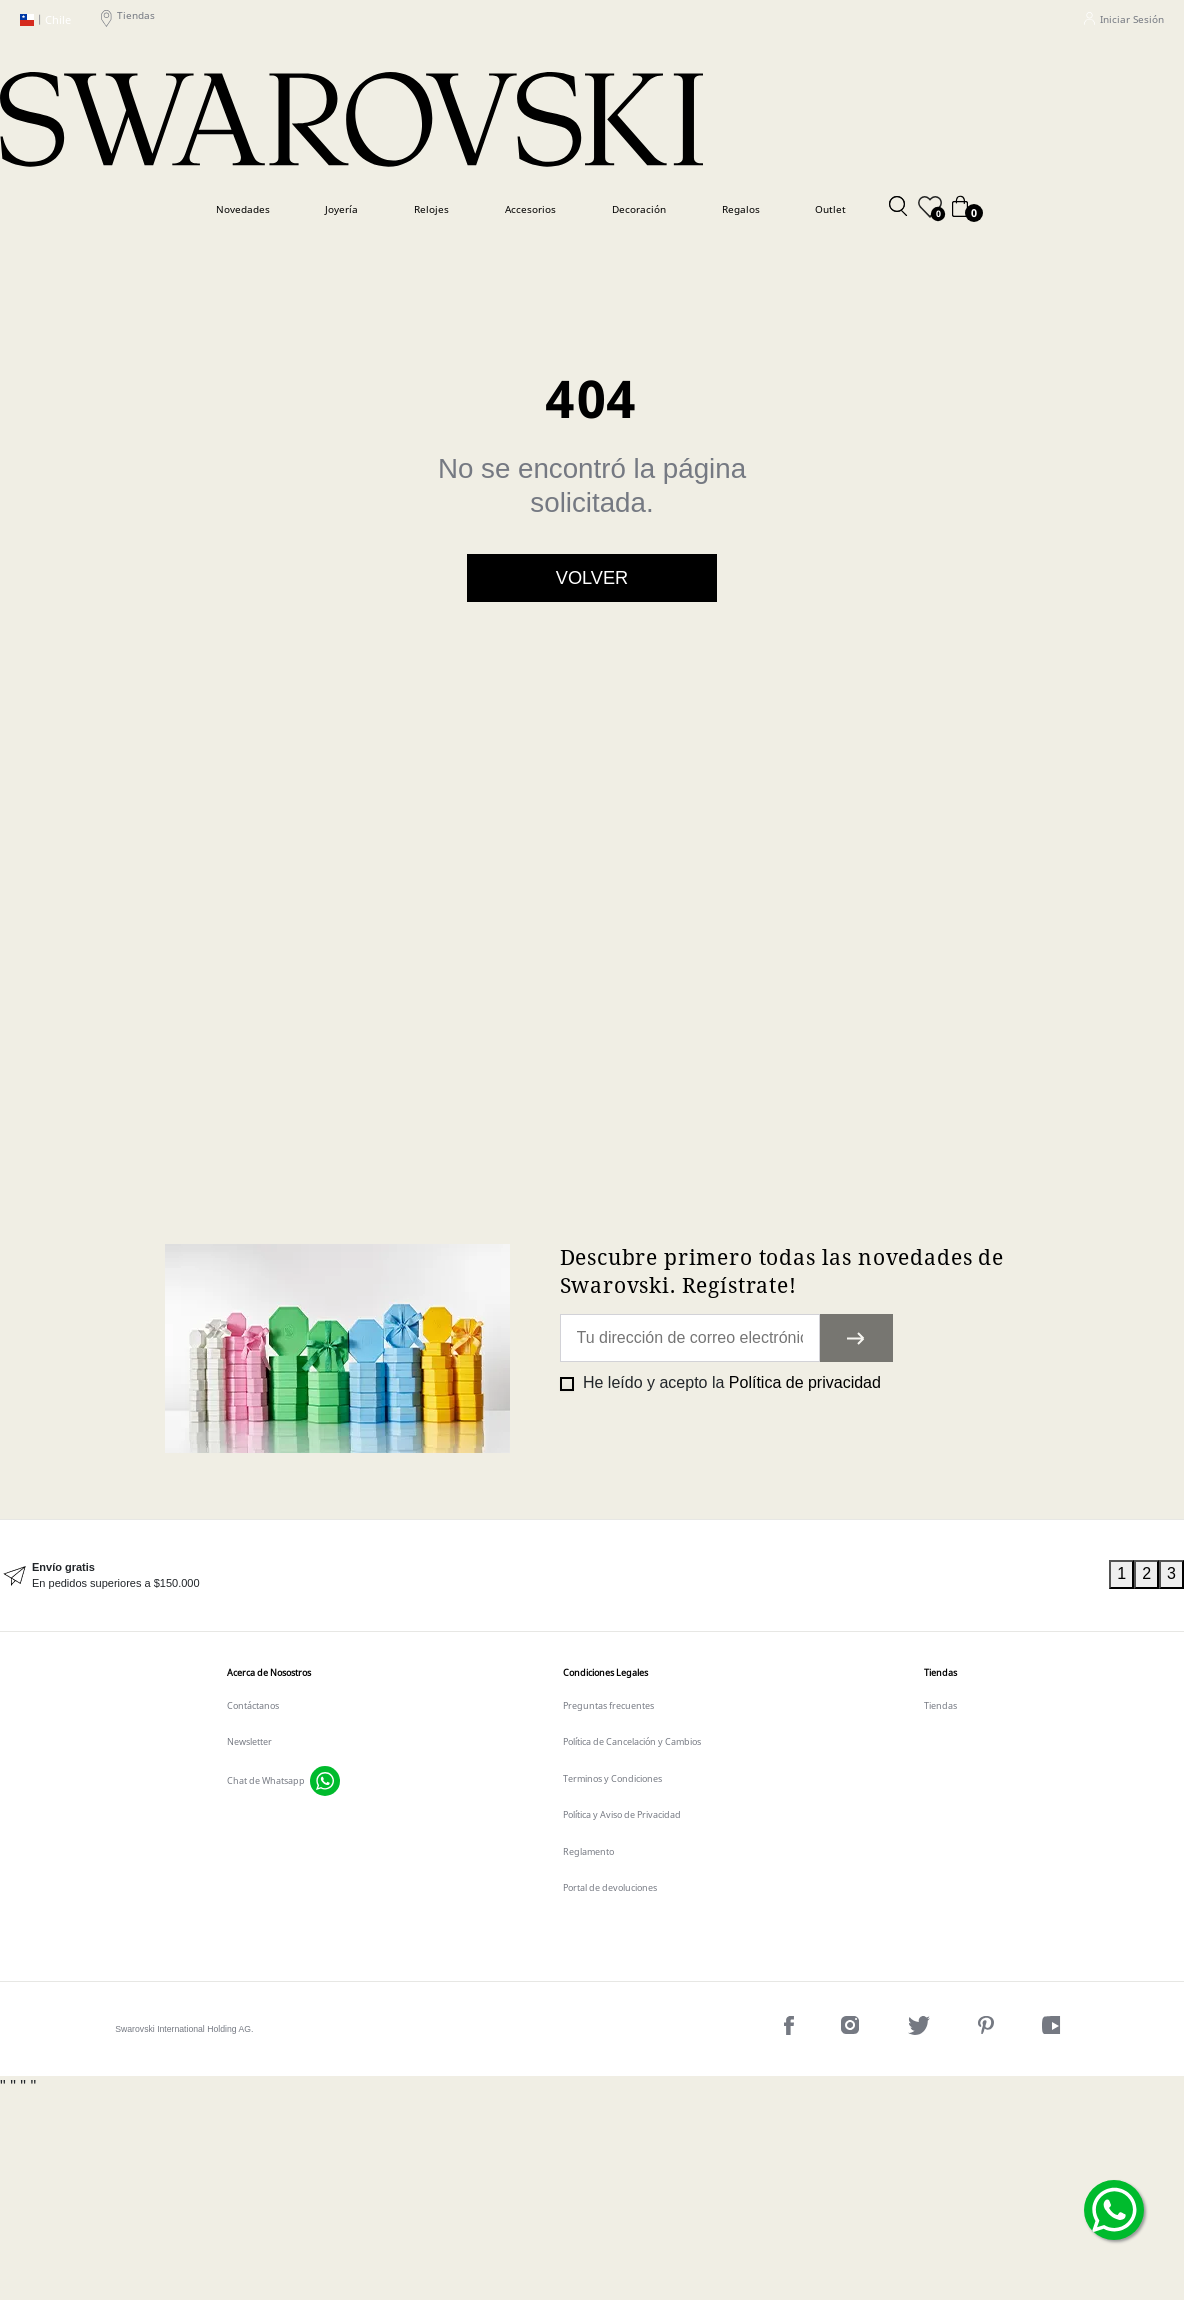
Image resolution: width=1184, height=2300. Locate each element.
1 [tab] (1121, 1573)
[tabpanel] (554, 1575)
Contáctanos (253, 1706)
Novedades (243, 209)
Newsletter (249, 1742)
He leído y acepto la (730, 1382)
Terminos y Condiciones (612, 1779)
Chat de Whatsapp (266, 1781)
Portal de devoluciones (610, 1888)
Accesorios (530, 209)
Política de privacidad (805, 1382)
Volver (592, 578)
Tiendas (128, 20)
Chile (45, 20)
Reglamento (588, 1852)
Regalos (741, 209)
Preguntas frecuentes (608, 1706)
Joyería (341, 209)
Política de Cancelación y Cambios (632, 1742)
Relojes (431, 209)
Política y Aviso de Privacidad (622, 1815)
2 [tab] (1146, 1573)
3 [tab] (1171, 1573)
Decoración (639, 209)
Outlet (830, 209)
